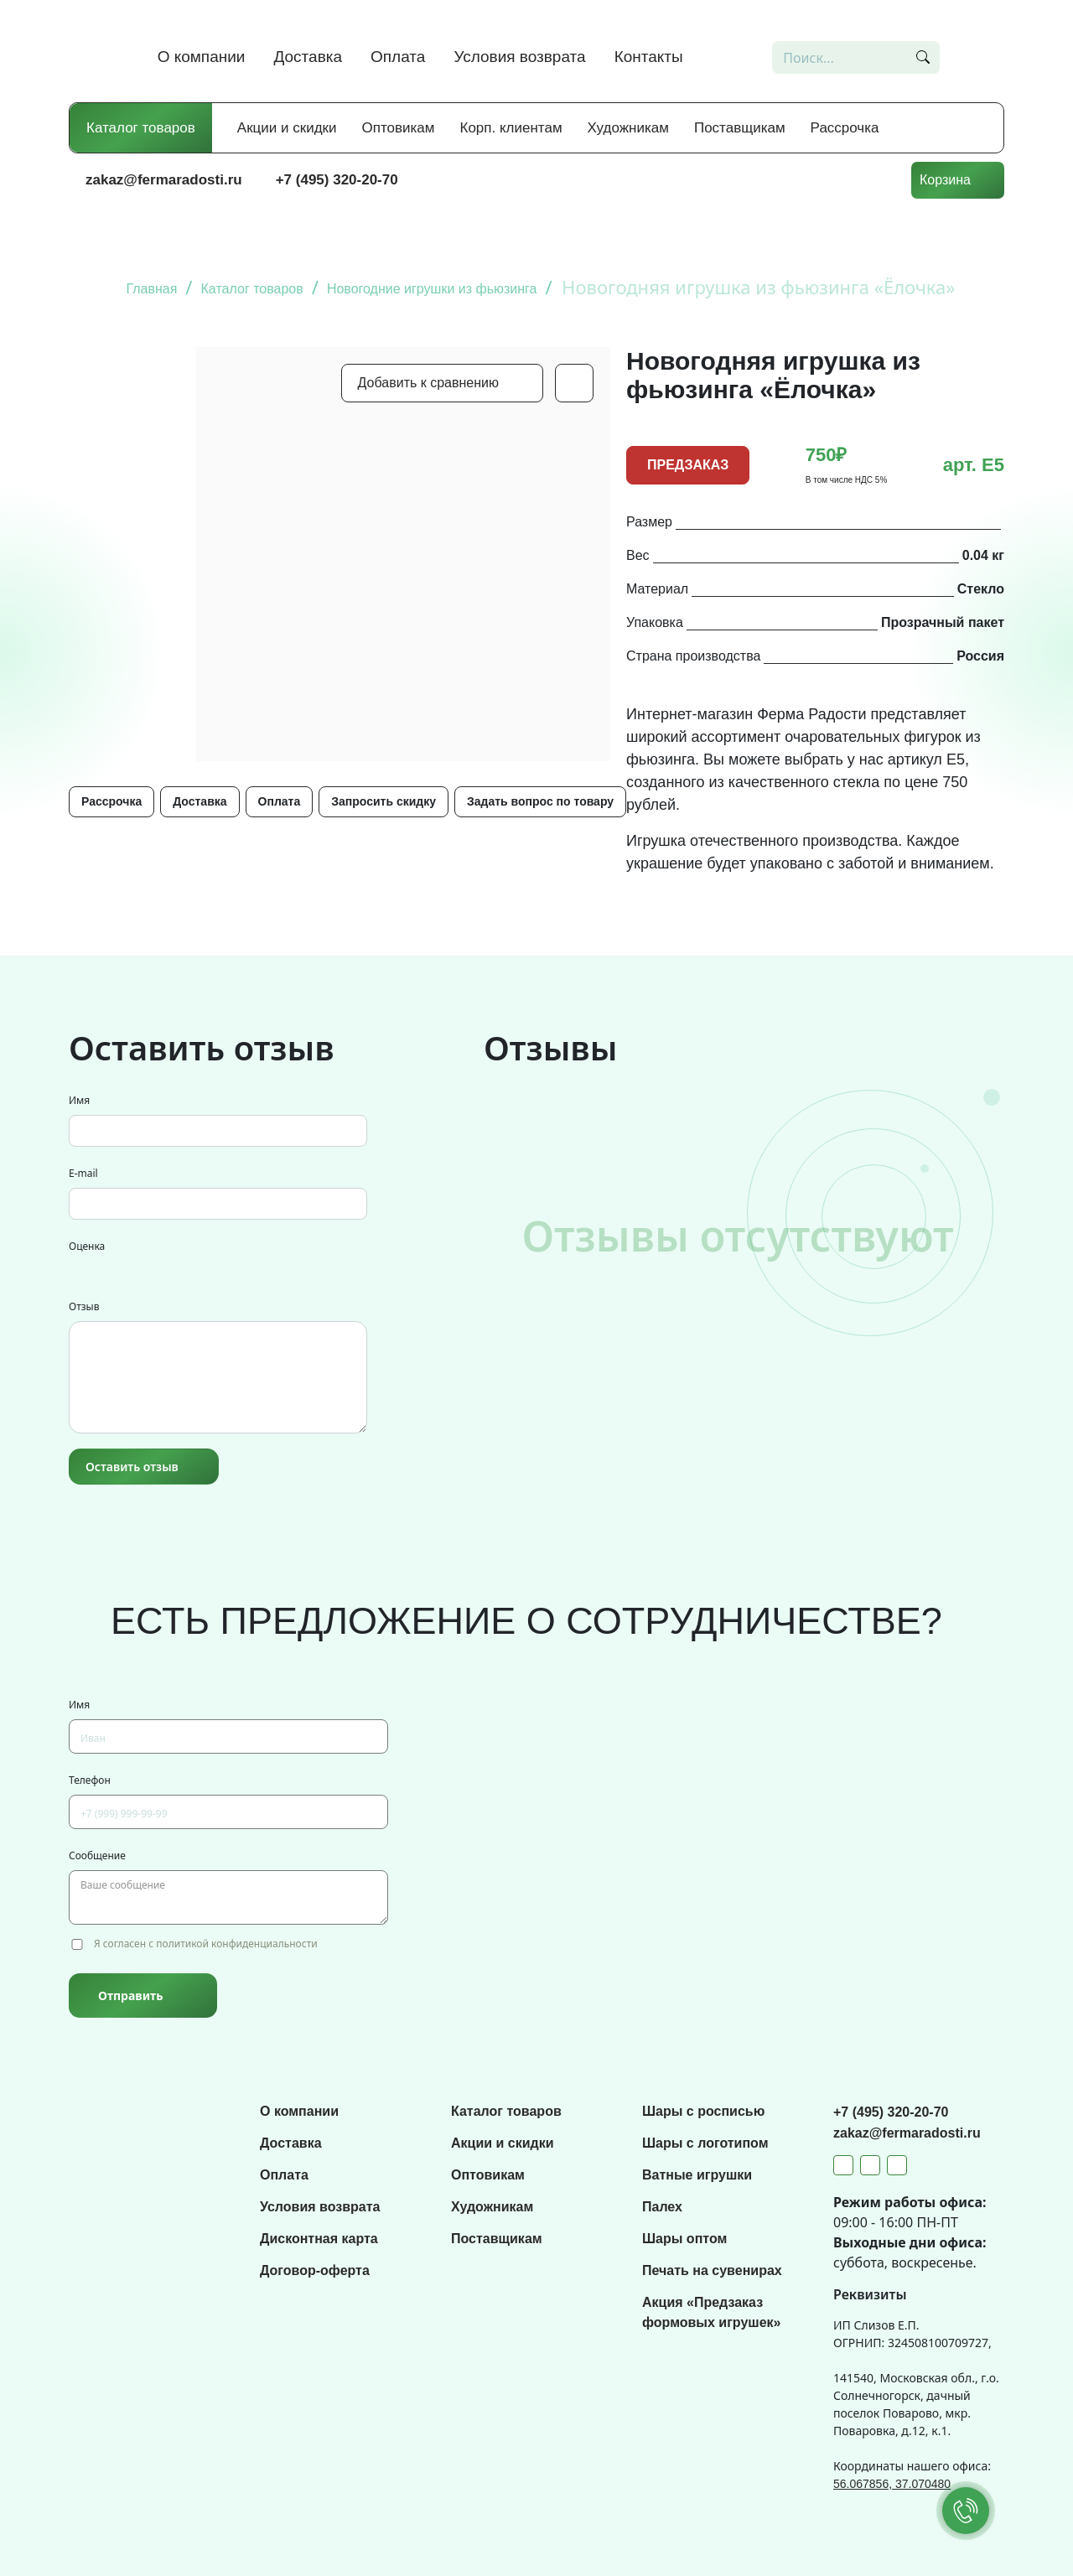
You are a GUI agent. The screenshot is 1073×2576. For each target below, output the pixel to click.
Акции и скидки (287, 128)
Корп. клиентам (511, 128)
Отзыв (84, 1306)
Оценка (87, 1246)
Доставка (307, 56)
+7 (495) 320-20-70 (337, 180)
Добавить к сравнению (428, 383)
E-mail (83, 1173)
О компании (202, 56)
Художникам (628, 128)
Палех (662, 2207)
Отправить (130, 1995)
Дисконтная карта (319, 2238)
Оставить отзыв (132, 1467)
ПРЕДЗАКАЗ (687, 465)
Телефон (90, 1780)
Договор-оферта (315, 2270)
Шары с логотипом (705, 2143)
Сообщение (97, 1855)
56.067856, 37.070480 (892, 2483)
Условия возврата (519, 56)
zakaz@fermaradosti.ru (164, 180)
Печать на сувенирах (712, 2270)
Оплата (398, 56)
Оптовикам (398, 128)
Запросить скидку (383, 801)
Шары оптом (684, 2238)
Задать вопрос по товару (540, 801)
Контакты (648, 56)
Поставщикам (739, 128)
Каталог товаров (140, 128)
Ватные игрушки (697, 2175)
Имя (79, 1100)
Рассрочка (845, 128)
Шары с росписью (703, 2111)
